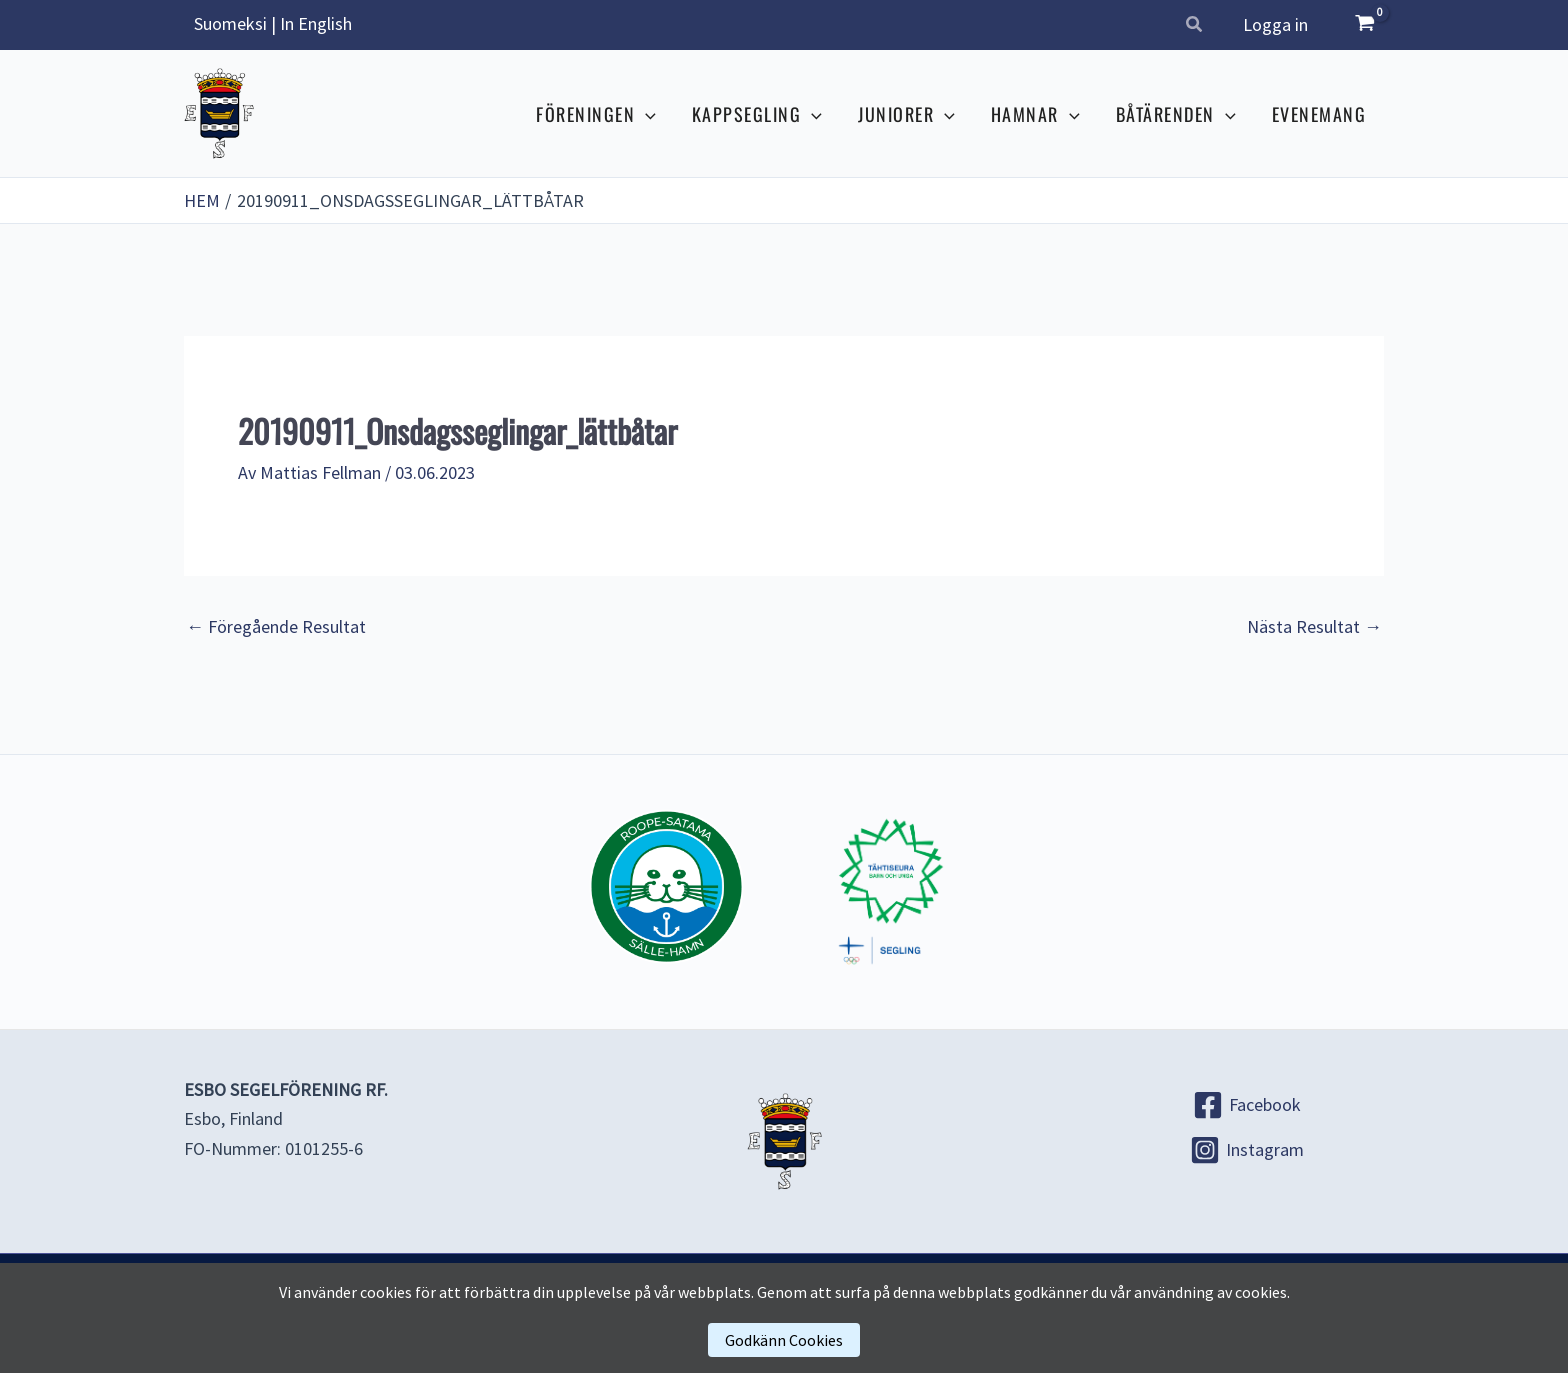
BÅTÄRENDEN (1176, 114)
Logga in (1275, 24)
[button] (1195, 26)
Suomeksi (230, 23)
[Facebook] (1246, 1104)
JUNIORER (906, 114)
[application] (645, 114)
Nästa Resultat (1314, 627)
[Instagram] (1246, 1149)
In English (316, 23)
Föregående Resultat (276, 627)
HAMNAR (1035, 114)
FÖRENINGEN (596, 114)
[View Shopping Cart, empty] (1365, 25)
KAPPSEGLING (757, 114)
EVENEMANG (1319, 114)
